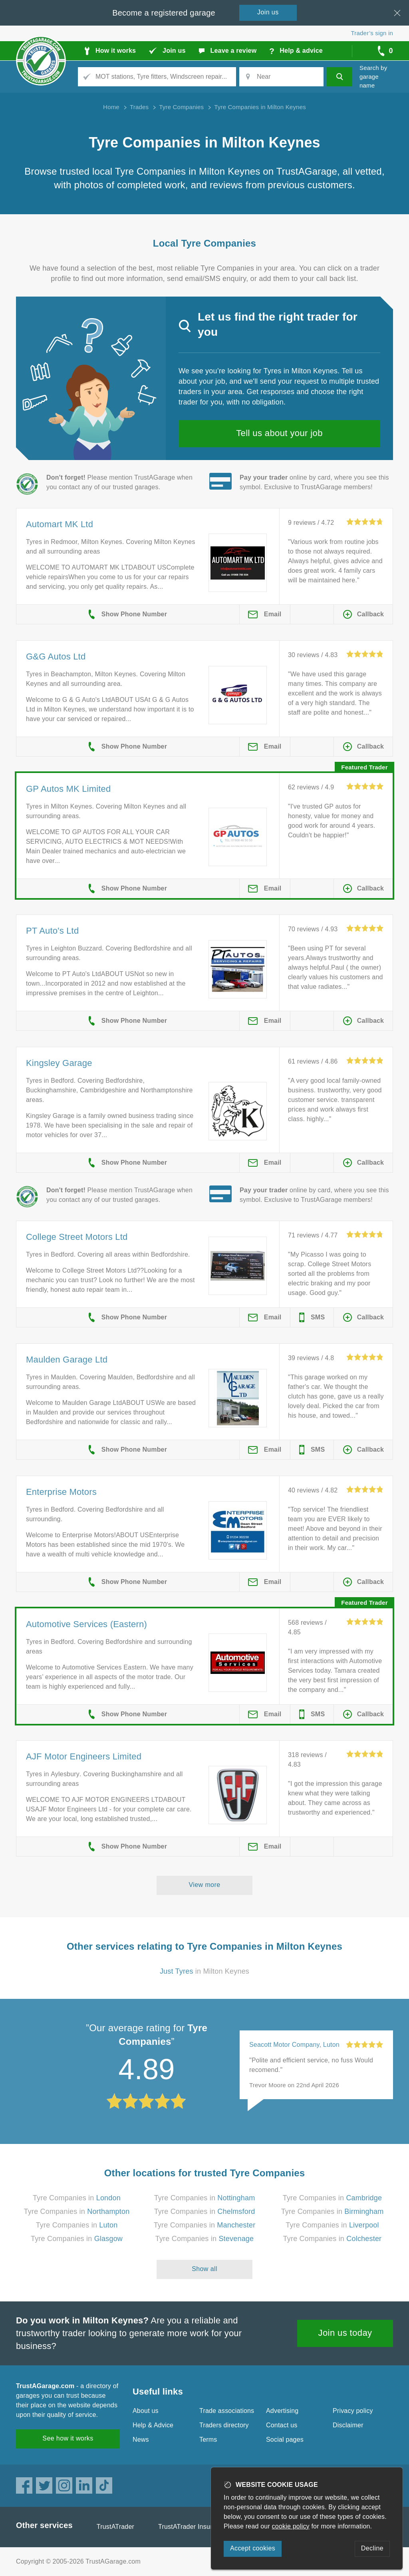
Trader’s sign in (372, 33)
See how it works (67, 2438)
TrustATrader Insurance (192, 2526)
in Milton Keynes (204, 1971)
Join (268, 12)
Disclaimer (348, 2425)
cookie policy (291, 2526)
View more (204, 1884)
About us (146, 2410)
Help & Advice (153, 2425)
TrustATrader (115, 2526)
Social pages (285, 2439)
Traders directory (224, 2425)
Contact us (281, 2425)
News (141, 2439)
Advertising (282, 2410)
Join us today (345, 2333)
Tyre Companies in (77, 2198)
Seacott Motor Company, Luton (294, 2044)
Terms (208, 2439)
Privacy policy (353, 2410)
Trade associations (226, 2410)
